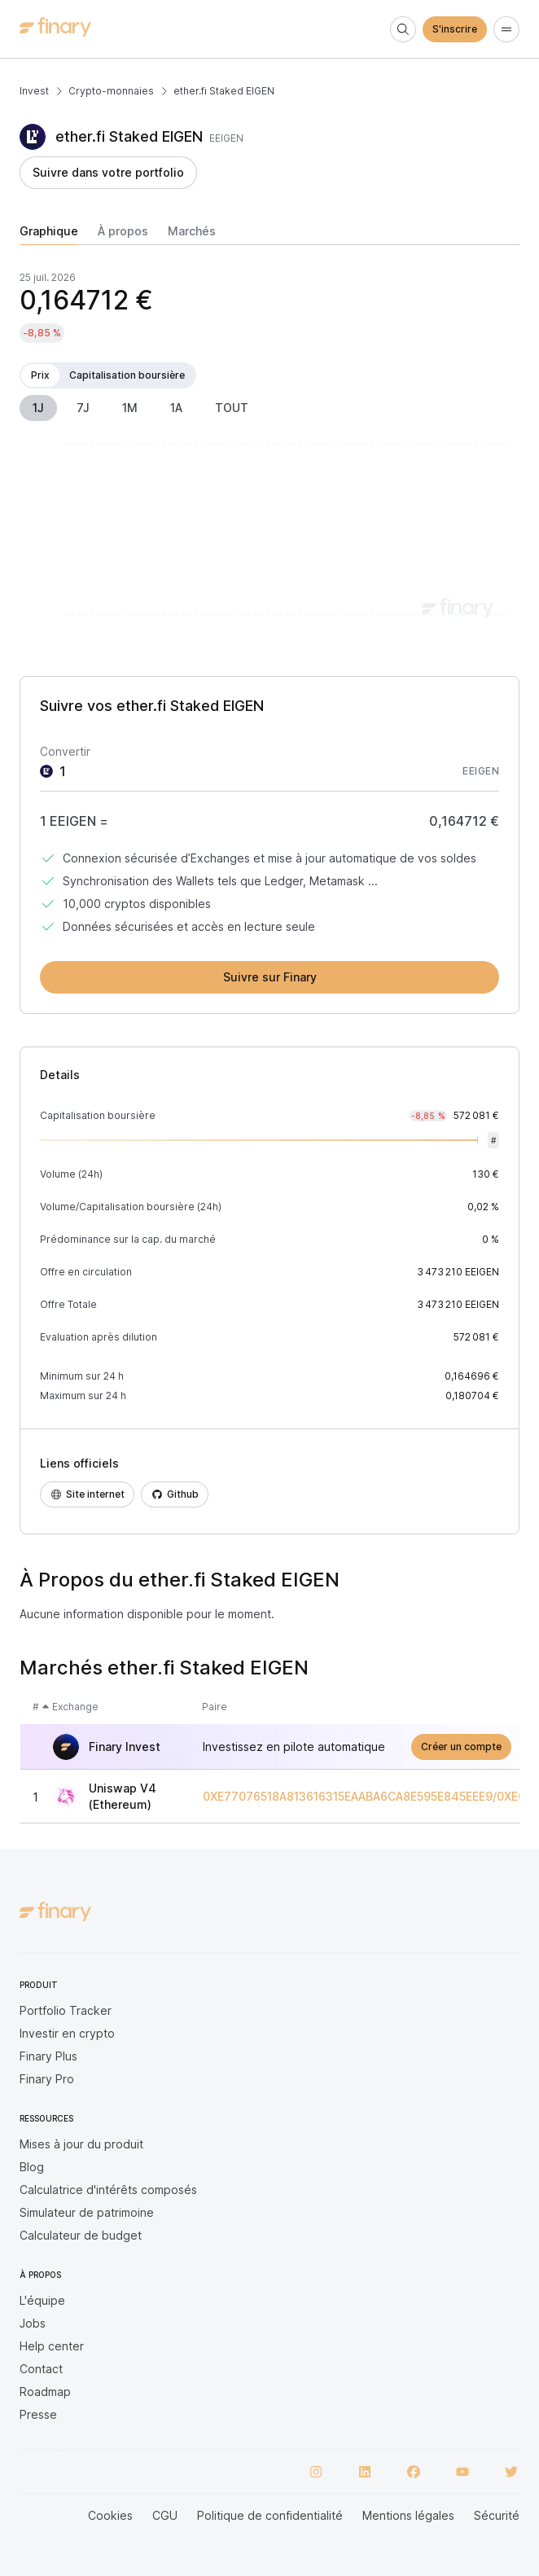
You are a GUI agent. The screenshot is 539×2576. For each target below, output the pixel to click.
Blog (32, 2167)
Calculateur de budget (81, 2235)
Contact (41, 2369)
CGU (164, 2515)
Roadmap (45, 2391)
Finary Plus (48, 2056)
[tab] (49, 234)
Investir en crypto (67, 2033)
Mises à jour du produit (81, 2144)
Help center (52, 2346)
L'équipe (42, 2300)
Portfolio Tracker (66, 2010)
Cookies (110, 2515)
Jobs (33, 2323)
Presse (38, 2414)
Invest (34, 91)
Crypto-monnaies (111, 91)
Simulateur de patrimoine (87, 2212)
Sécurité (496, 2515)
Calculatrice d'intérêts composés (108, 2189)
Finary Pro (47, 2079)
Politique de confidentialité (270, 2515)
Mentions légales (408, 2515)
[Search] (403, 29)
